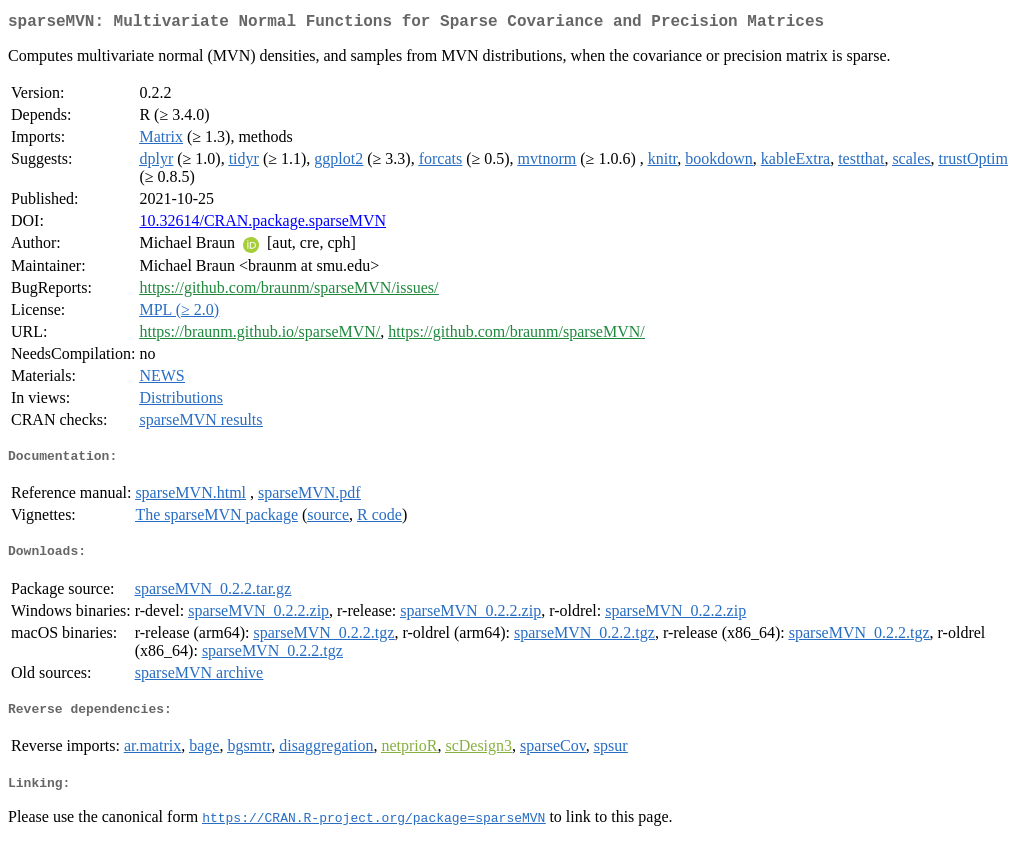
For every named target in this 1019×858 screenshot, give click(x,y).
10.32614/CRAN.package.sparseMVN (262, 224)
